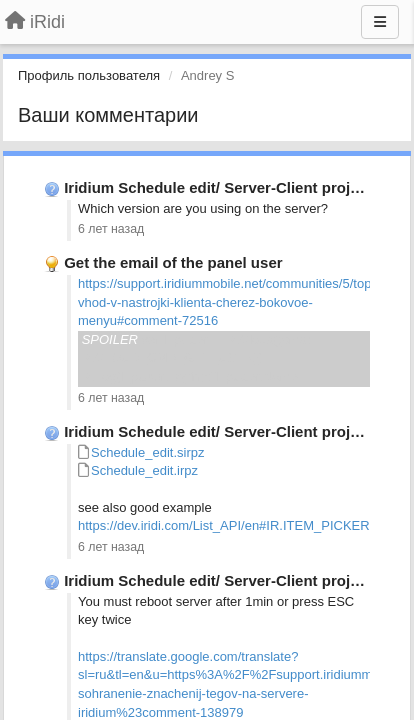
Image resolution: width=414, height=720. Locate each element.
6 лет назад (111, 229)
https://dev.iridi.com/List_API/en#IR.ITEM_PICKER (224, 525)
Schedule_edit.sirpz (147, 452)
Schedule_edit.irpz (144, 470)
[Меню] (380, 22)
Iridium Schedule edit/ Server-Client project (218, 187)
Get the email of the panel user (173, 262)
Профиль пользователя (89, 75)
